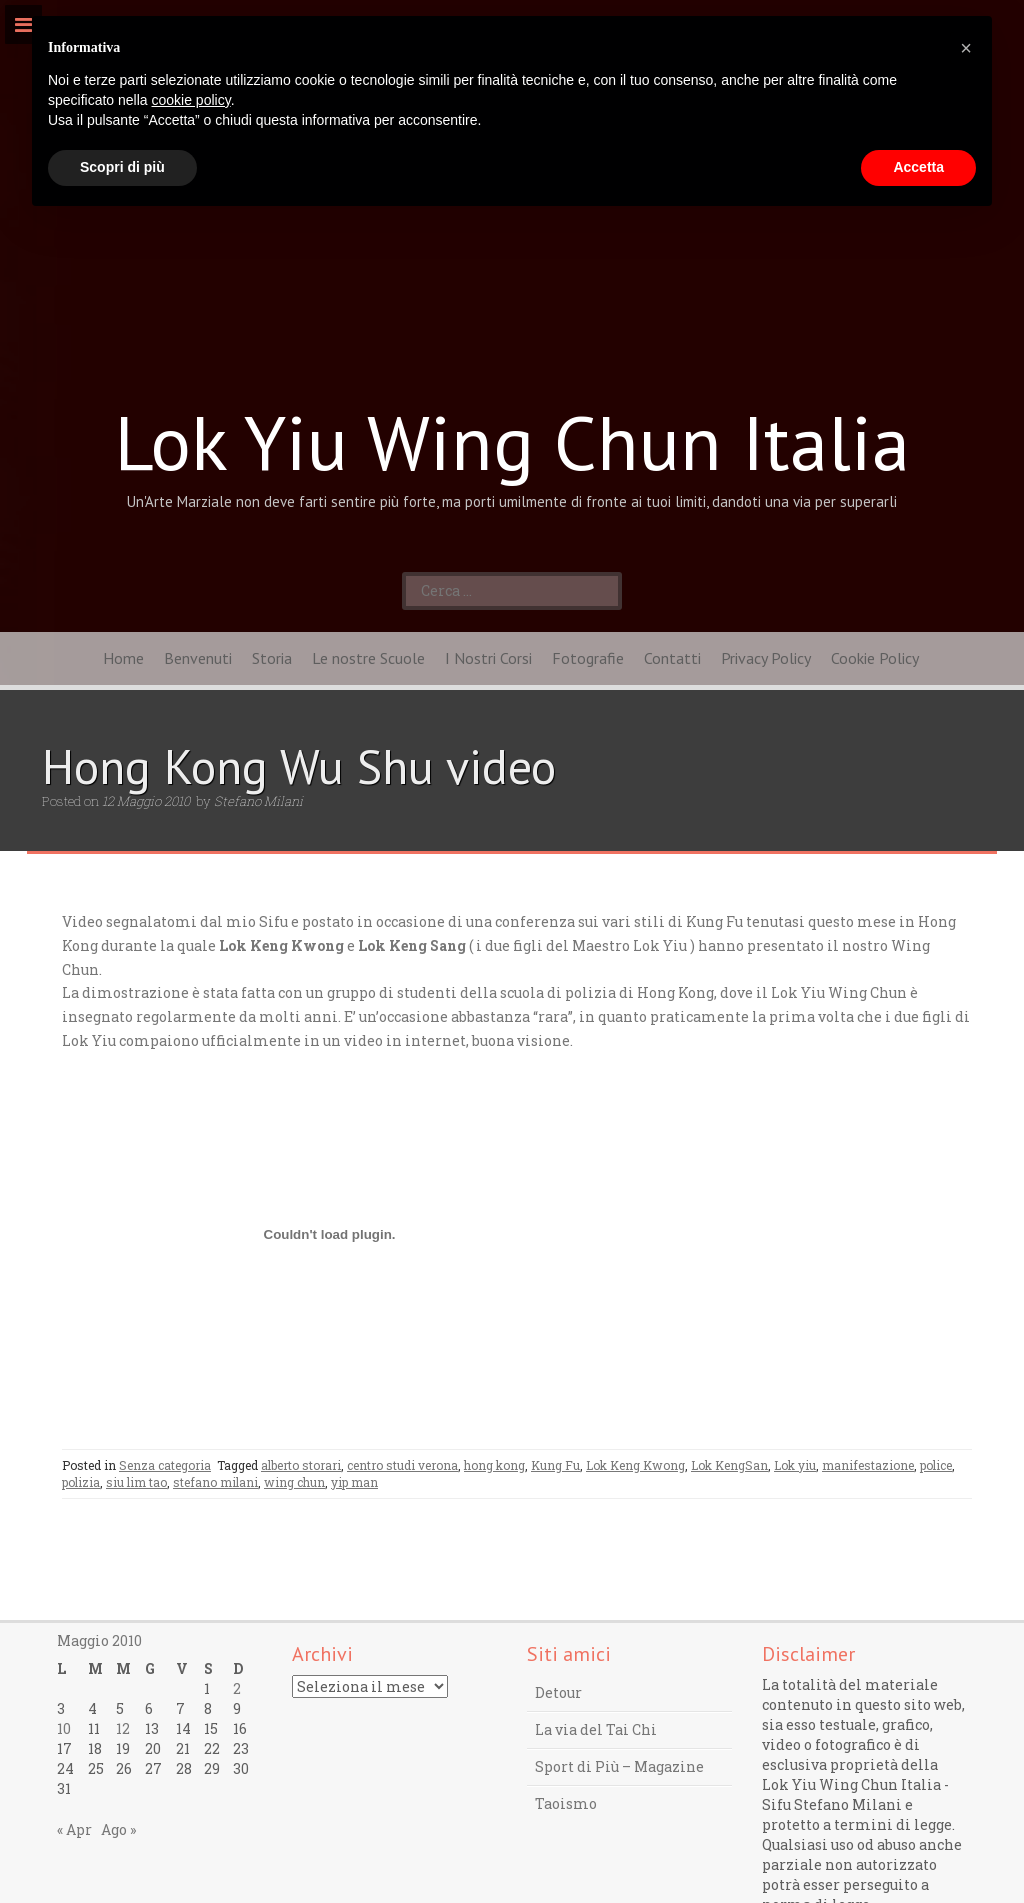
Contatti (672, 658)
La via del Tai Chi (596, 1729)
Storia (272, 658)
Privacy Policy (766, 658)
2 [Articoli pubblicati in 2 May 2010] (237, 1688)
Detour (558, 1692)
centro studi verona (402, 1465)
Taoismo (566, 1803)
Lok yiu (795, 1465)
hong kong (494, 1465)
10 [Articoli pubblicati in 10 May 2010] (64, 1728)
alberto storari (301, 1465)
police (936, 1465)
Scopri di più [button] (122, 167)
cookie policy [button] (191, 100)
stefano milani (215, 1482)
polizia (81, 1482)
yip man (354, 1482)
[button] (966, 48)
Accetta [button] (918, 167)
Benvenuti (198, 658)
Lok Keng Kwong (635, 1465)
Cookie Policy (875, 658)
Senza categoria (165, 1465)
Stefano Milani (258, 801)
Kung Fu (555, 1465)
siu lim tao (136, 1482)
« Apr (74, 1829)
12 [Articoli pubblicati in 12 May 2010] (123, 1728)
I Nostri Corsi (488, 658)
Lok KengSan (729, 1465)
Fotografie (588, 658)
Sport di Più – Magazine (619, 1766)
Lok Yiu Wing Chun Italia (512, 442)
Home (123, 658)
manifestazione (868, 1465)
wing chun (294, 1482)
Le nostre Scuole (368, 658)
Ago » (118, 1829)
